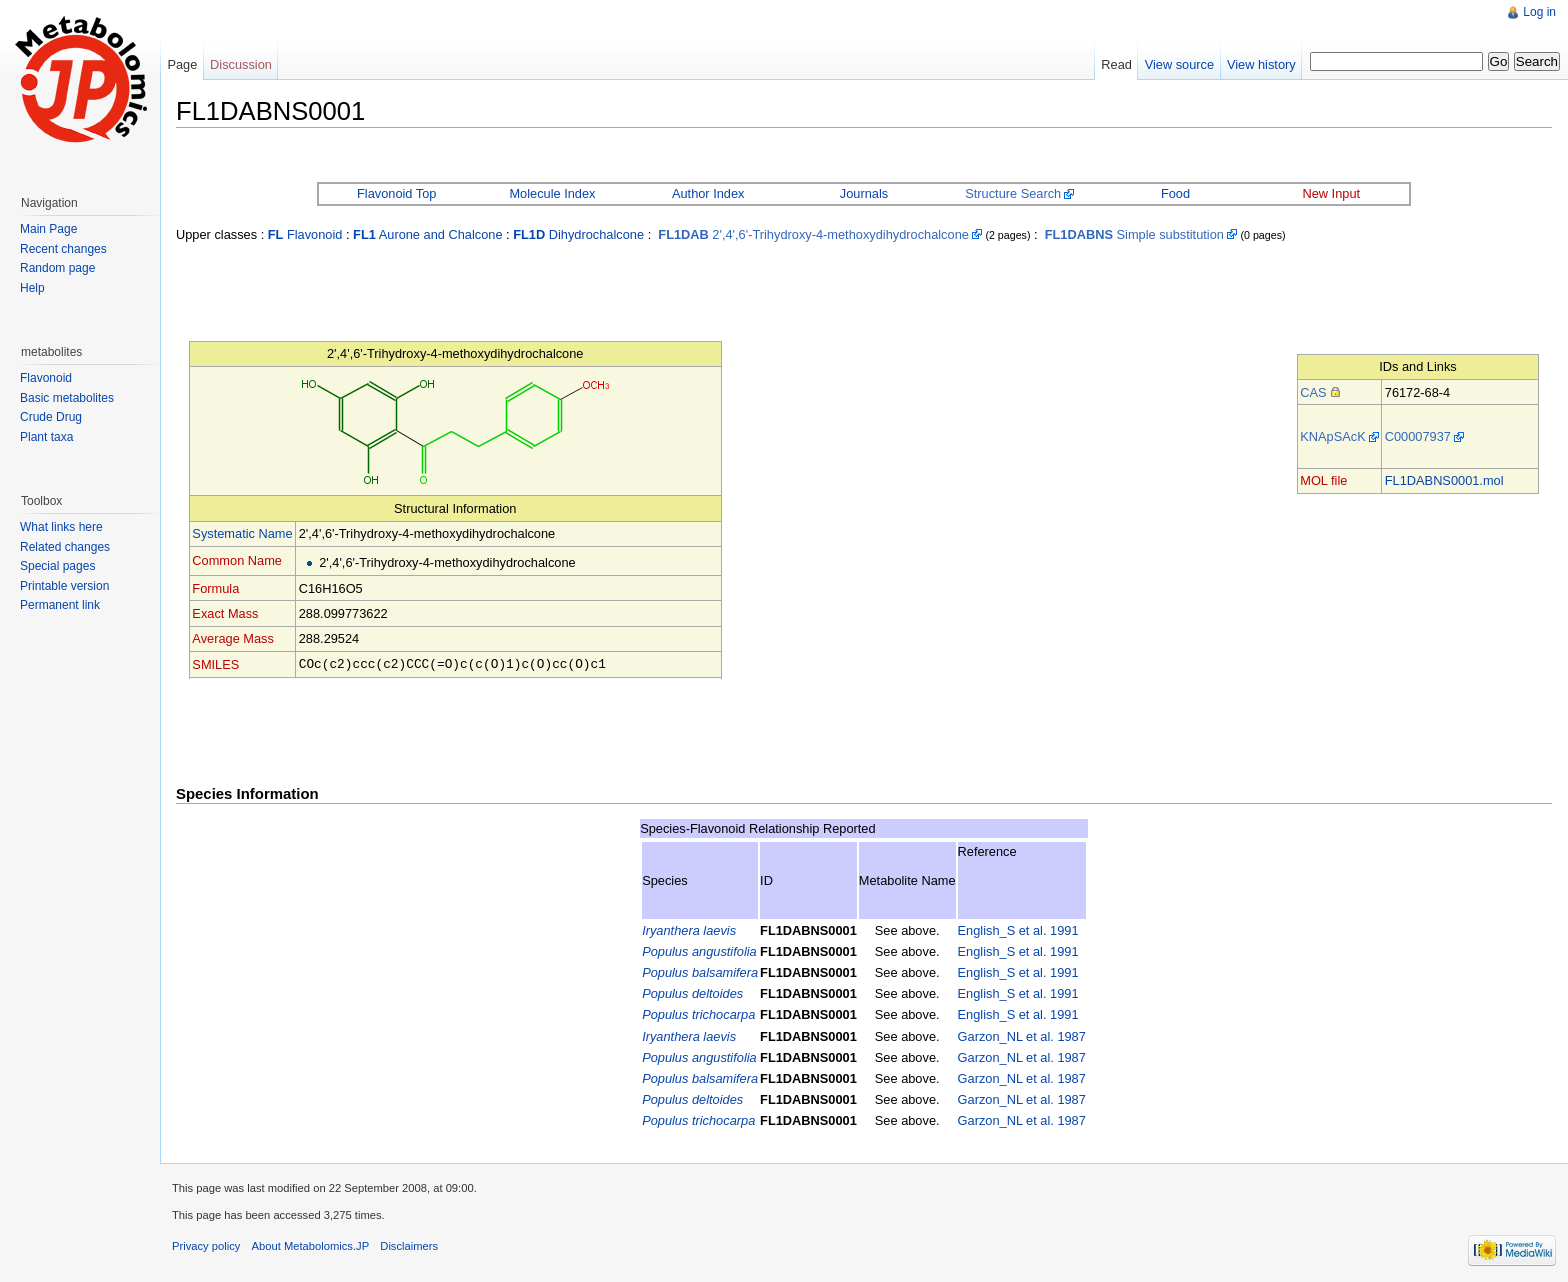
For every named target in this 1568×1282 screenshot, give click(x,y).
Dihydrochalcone (578, 234)
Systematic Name (242, 533)
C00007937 (1418, 436)
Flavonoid (305, 234)
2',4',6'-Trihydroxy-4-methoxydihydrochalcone (813, 234)
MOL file (1323, 480)
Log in (1539, 12)
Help (32, 288)
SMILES (215, 663)
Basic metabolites (67, 398)
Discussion (241, 64)
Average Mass (233, 638)
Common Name (237, 560)
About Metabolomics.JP (311, 1245)
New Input (1331, 193)
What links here (61, 527)
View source (1179, 64)
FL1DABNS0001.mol (1444, 480)
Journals (864, 193)
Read (1116, 64)
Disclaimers (409, 1245)
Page (182, 64)
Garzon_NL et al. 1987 (1022, 1035)
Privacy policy (206, 1245)
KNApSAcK (1332, 436)
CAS (1313, 392)
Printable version (64, 586)
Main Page (48, 229)
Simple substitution (1134, 234)
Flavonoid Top (396, 193)
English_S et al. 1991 (1018, 929)
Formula (215, 588)
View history (1261, 64)
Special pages (57, 566)
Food (1175, 193)
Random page (57, 268)
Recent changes (63, 249)
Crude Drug (51, 417)
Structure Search (1013, 193)
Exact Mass (225, 613)
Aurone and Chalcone (427, 234)
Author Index (708, 193)
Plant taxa (46, 437)
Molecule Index (552, 193)
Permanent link (60, 605)
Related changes (65, 547)
